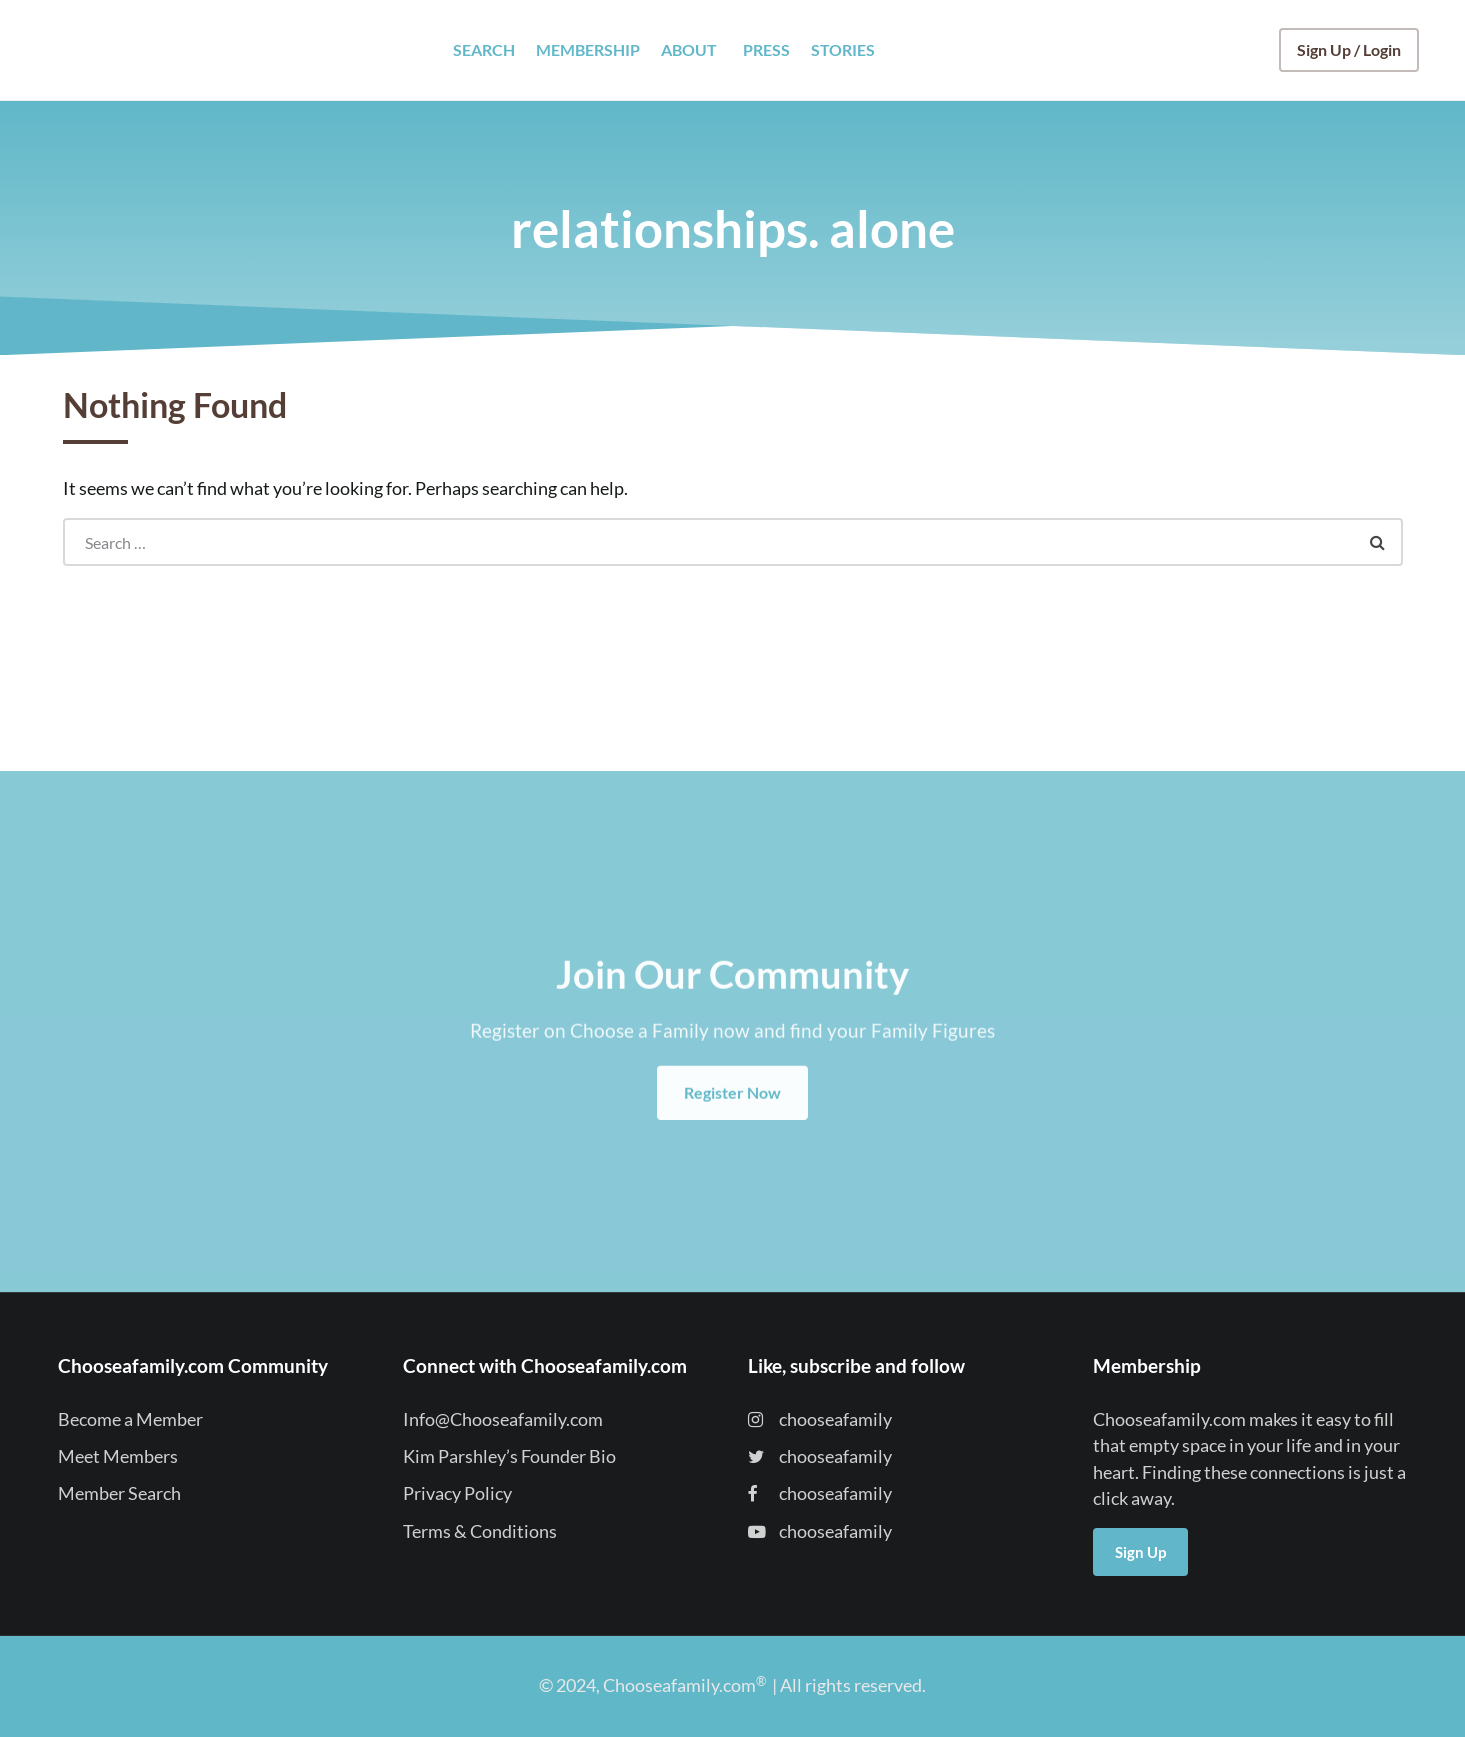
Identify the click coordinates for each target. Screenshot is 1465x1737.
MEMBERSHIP (588, 49)
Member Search (119, 1493)
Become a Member (130, 1419)
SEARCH (484, 49)
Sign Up (1140, 1552)
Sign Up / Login (1349, 49)
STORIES (843, 49)
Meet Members (118, 1456)
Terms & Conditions (480, 1531)
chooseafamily (820, 1419)
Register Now (732, 1113)
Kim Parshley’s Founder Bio (509, 1456)
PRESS (766, 49)
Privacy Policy (457, 1493)
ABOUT (689, 49)
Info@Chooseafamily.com (503, 1419)
